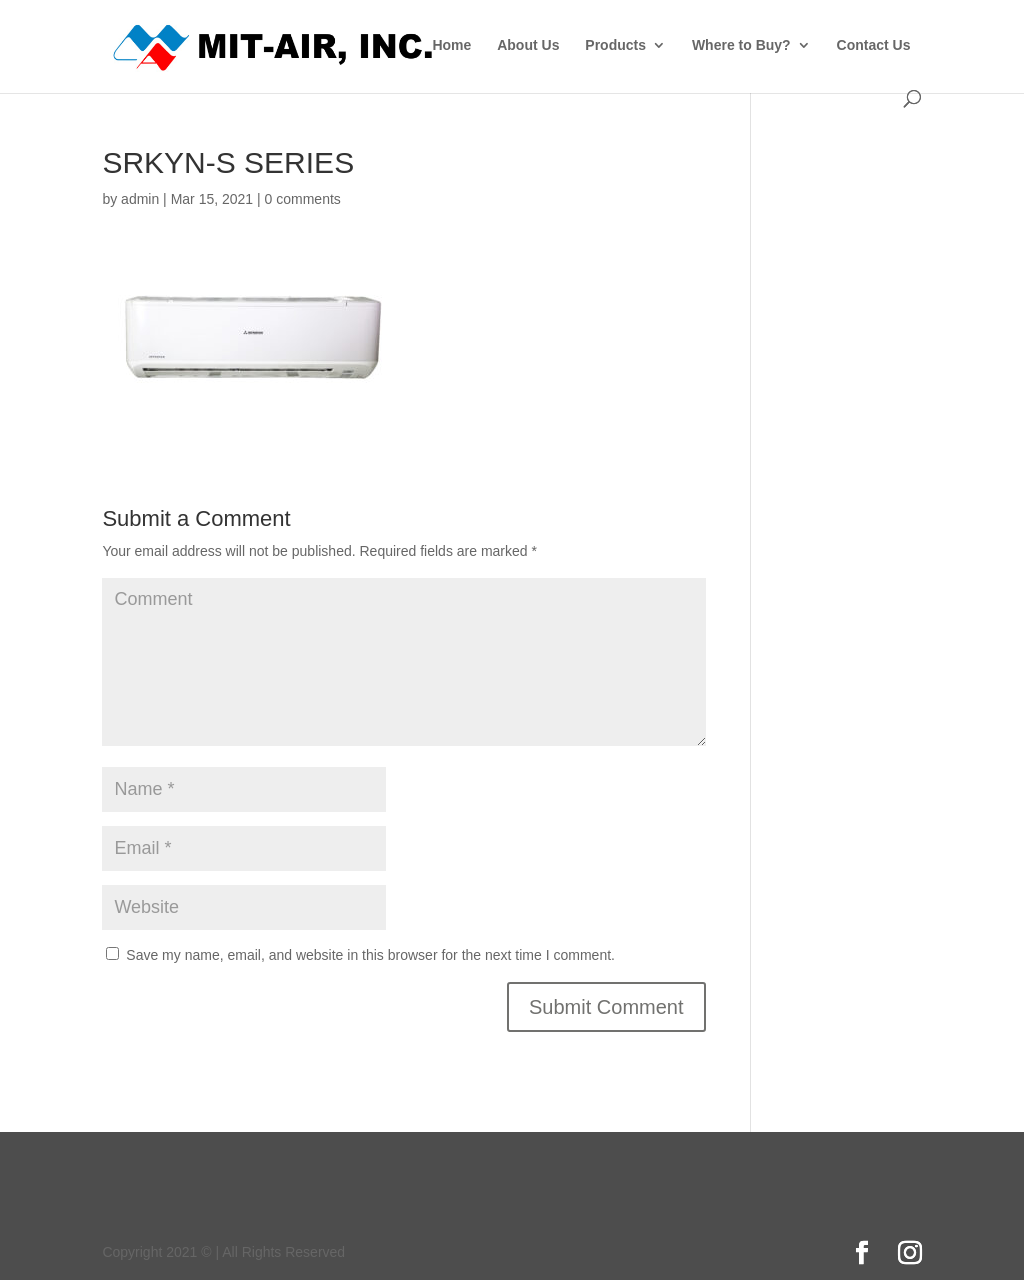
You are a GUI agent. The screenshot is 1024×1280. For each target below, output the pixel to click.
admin (140, 199)
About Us (528, 45)
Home (451, 45)
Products (615, 45)
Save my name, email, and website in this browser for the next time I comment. (370, 955)
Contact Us (874, 45)
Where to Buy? (741, 45)
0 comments (303, 199)
